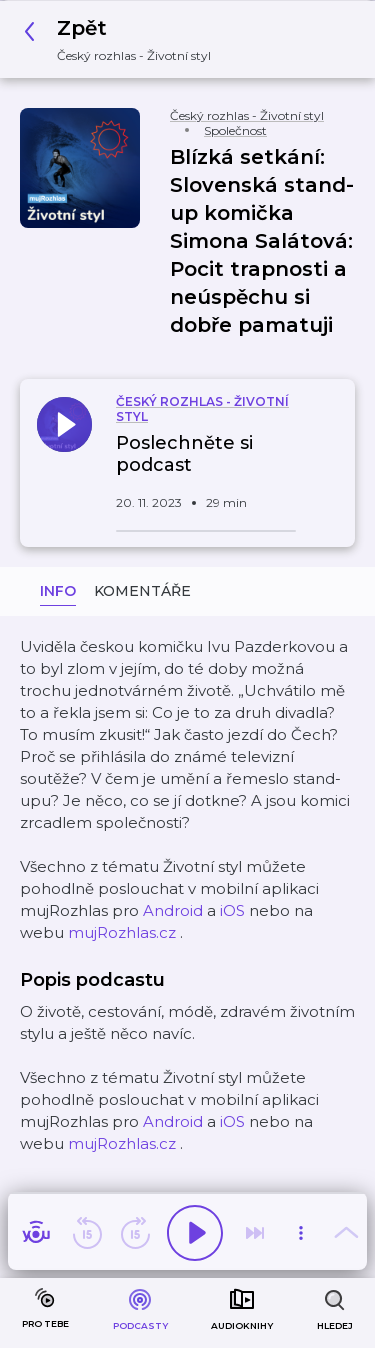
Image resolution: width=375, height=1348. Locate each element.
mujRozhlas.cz (122, 932)
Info (58, 591)
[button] (123, 39)
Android (173, 910)
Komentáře (142, 591)
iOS (232, 910)
